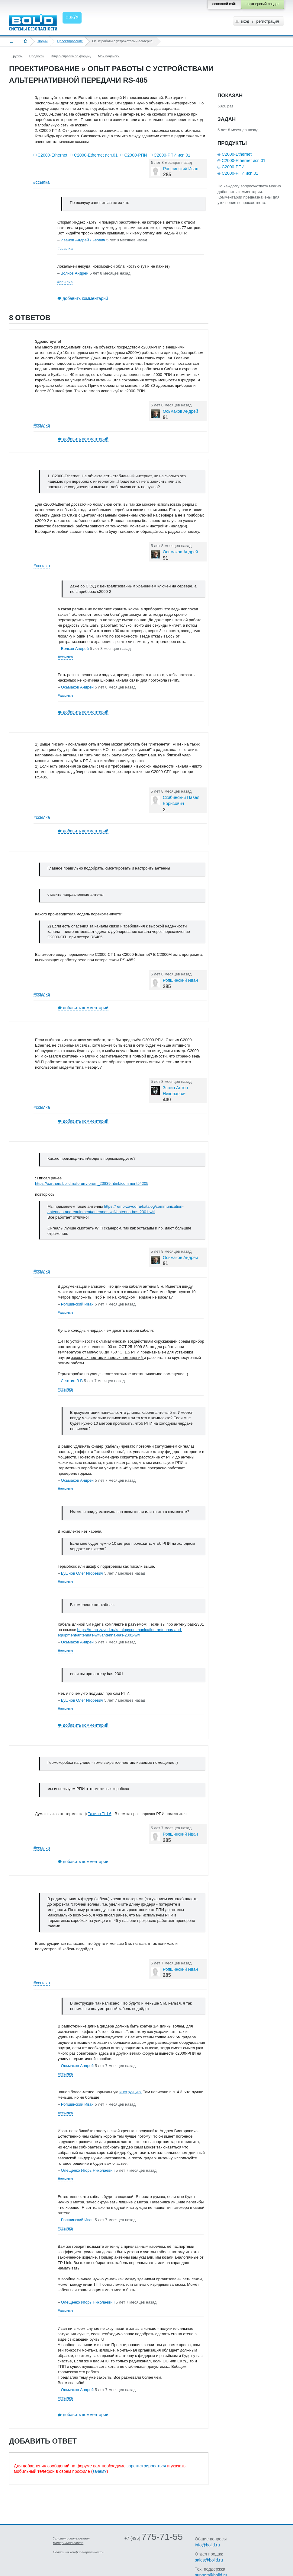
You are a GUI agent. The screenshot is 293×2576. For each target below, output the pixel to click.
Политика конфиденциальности (78, 2552)
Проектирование (70, 41)
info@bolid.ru (207, 2545)
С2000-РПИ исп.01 (172, 155)
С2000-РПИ (135, 155)
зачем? (99, 2471)
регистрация (267, 21)
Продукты (36, 56)
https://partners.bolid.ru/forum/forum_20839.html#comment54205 (91, 1183)
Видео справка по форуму (71, 56)
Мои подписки (108, 56)
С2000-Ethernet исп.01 (96, 155)
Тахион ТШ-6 (99, 1813)
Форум (42, 41)
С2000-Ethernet (52, 155)
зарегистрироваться (146, 2465)
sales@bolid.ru (209, 2560)
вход (245, 21)
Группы (17, 56)
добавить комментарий (85, 298)
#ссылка (41, 182)
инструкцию (130, 2092)
